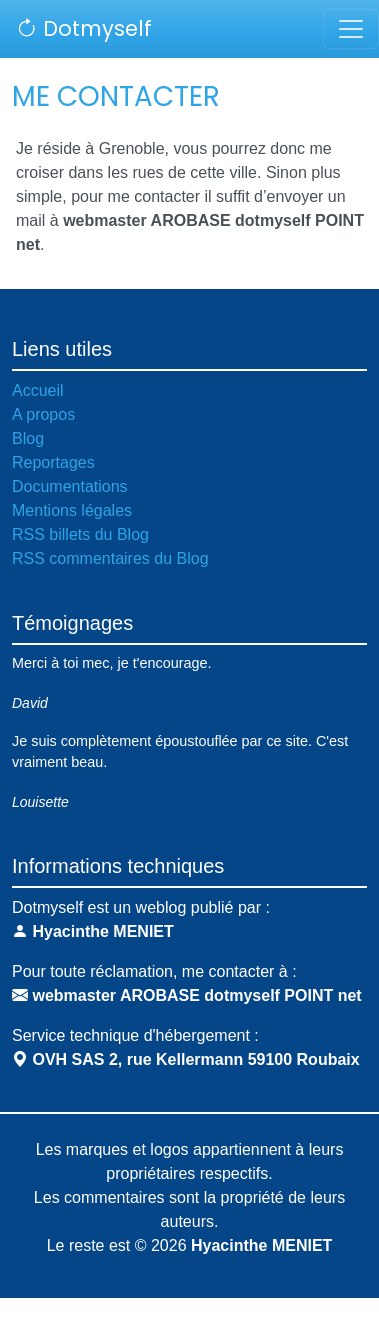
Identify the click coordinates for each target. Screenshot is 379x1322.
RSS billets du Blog (80, 534)
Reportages (53, 462)
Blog (28, 438)
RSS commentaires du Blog (110, 558)
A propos (43, 414)
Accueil (38, 390)
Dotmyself (84, 28)
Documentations (70, 486)
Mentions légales (72, 510)
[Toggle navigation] (351, 29)
